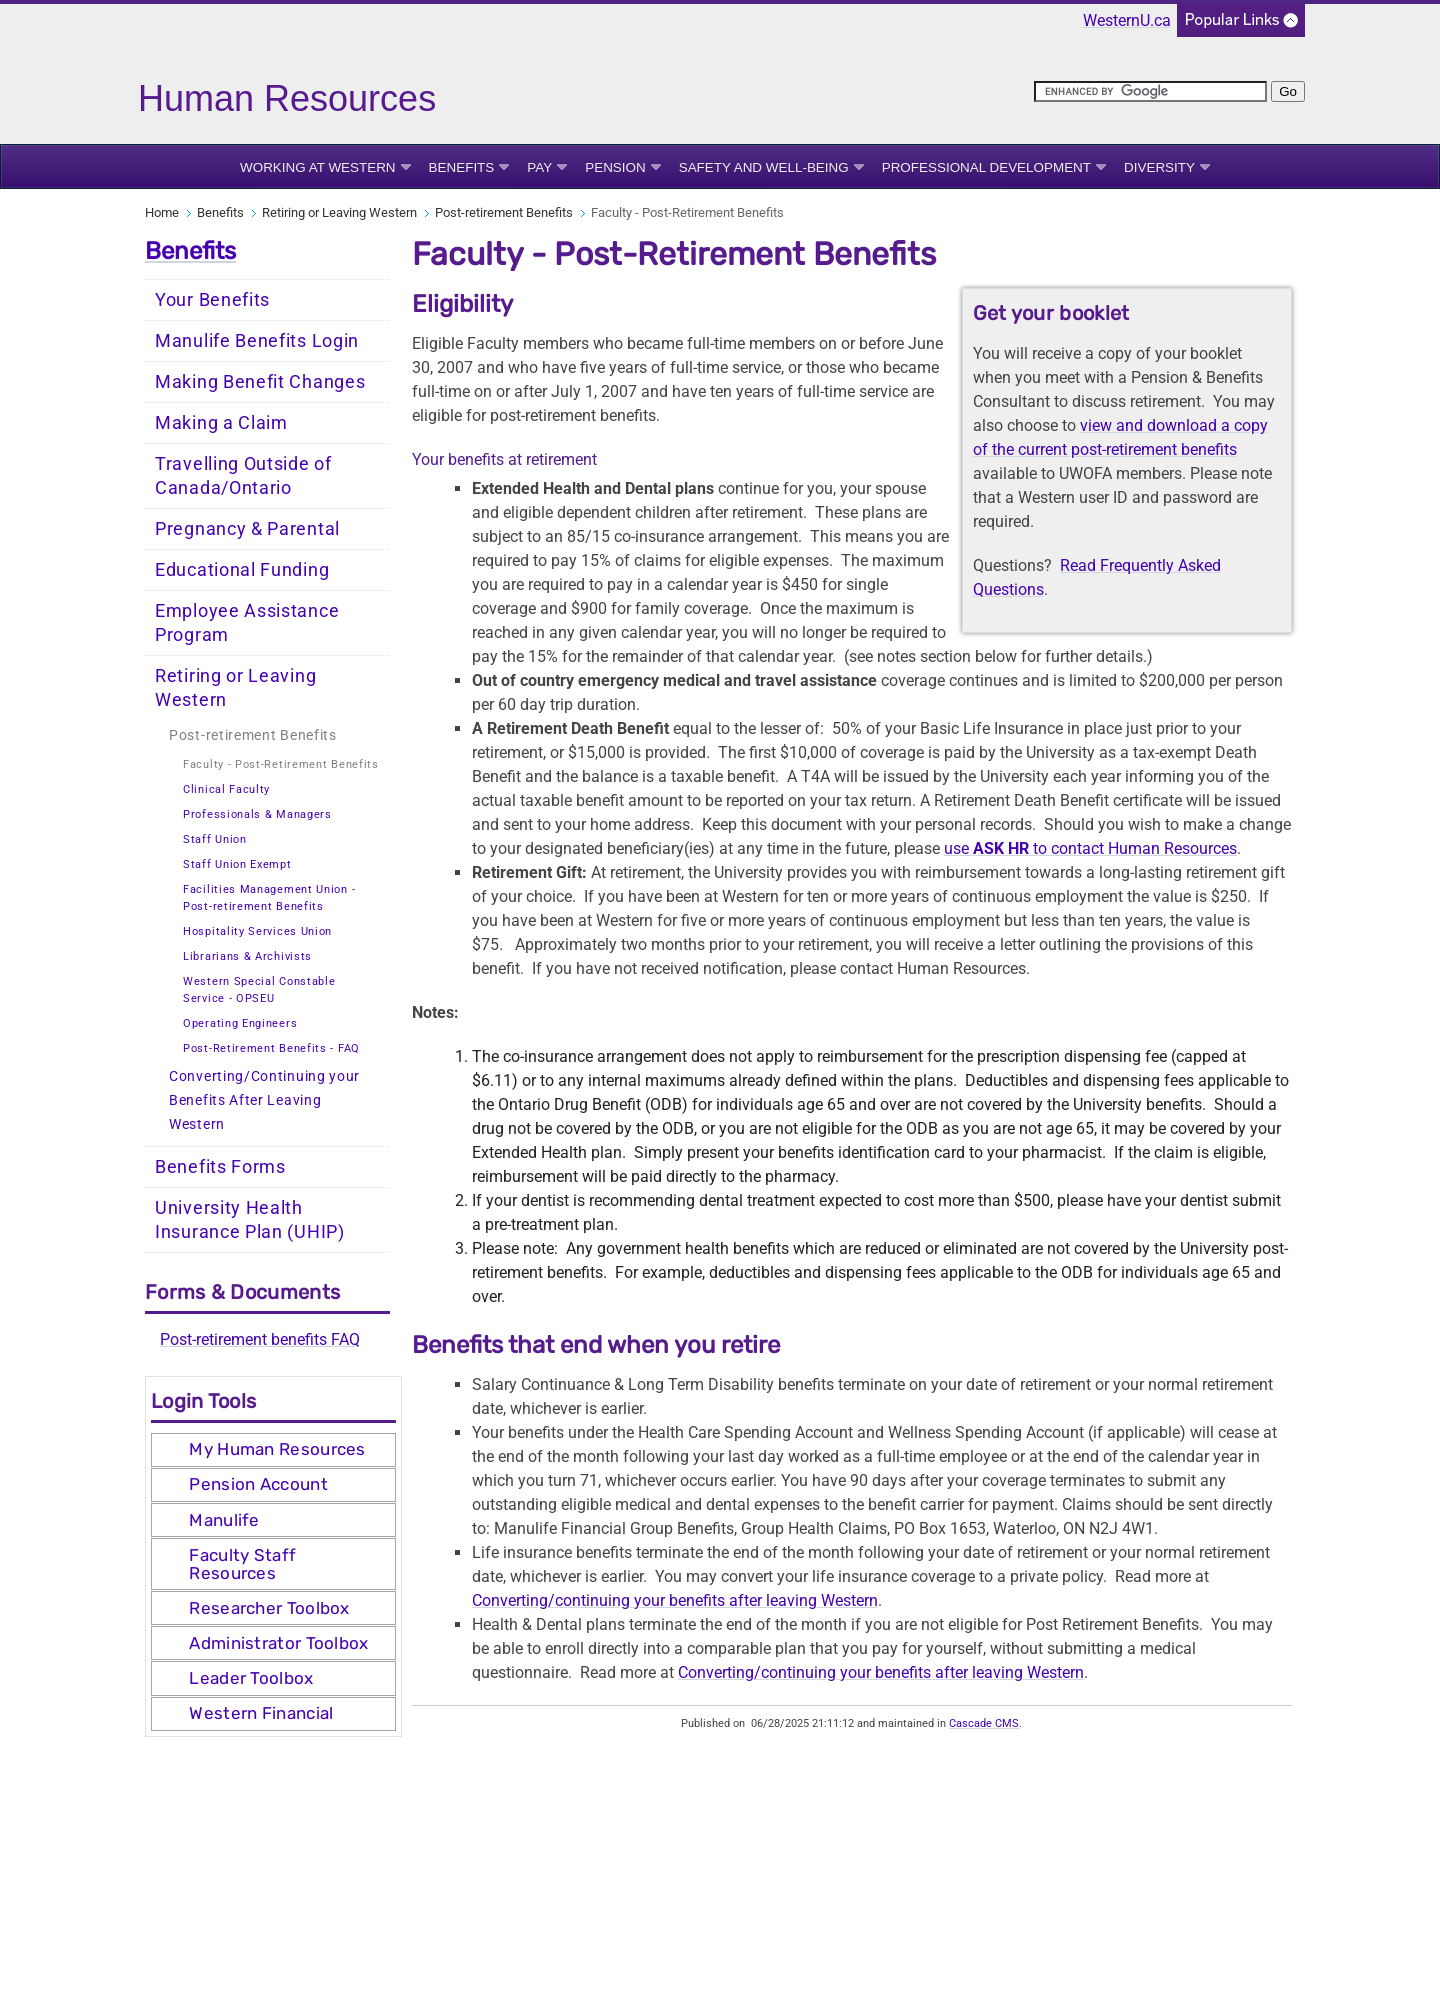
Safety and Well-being (764, 167)
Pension (615, 167)
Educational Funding (242, 570)
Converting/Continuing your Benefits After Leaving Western (264, 1100)
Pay (539, 167)
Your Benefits (212, 300)
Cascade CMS (984, 1723)
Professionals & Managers (257, 814)
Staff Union (215, 839)
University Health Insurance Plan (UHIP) (250, 1220)
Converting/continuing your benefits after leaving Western (675, 1600)
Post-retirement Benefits (504, 212)
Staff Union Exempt (237, 864)
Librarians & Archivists (247, 956)
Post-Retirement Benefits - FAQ (271, 1048)
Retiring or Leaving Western (339, 212)
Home (162, 212)
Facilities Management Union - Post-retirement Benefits (269, 898)
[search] (1150, 91)
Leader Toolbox (251, 1678)
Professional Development (986, 167)
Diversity (1159, 167)
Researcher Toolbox (269, 1608)
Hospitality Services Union (257, 931)
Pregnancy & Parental (247, 529)
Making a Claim (221, 423)
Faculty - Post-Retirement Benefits (281, 764)
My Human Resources (277, 1449)
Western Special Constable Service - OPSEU (259, 990)
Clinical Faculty (226, 789)
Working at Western (318, 167)
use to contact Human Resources (1090, 848)
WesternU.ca (1127, 20)
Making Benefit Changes (260, 382)
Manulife (224, 1520)
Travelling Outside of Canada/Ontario (243, 476)
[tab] (273, 1450)
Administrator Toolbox (278, 1643)
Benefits (462, 167)
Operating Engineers (240, 1023)
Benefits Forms (220, 1167)
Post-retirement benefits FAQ (260, 1339)
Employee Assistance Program (247, 623)
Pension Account (258, 1484)
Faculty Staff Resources (242, 1564)
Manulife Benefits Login (257, 341)
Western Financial (261, 1713)
